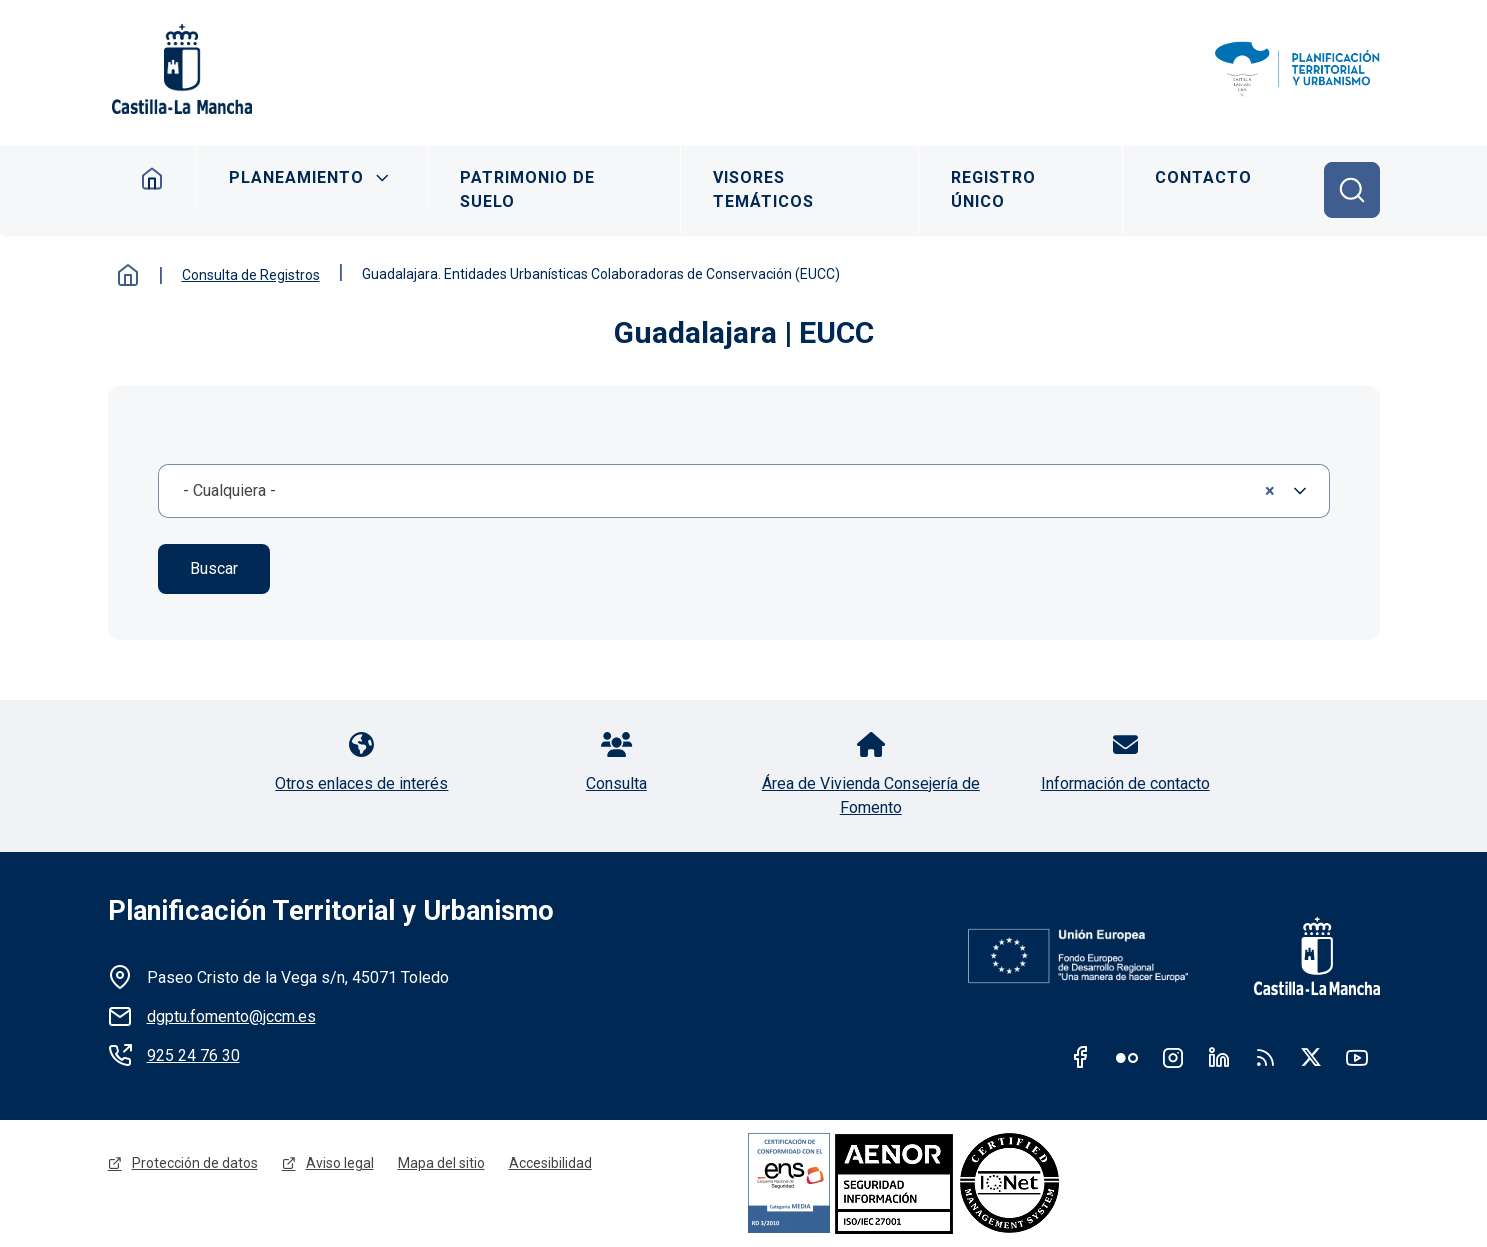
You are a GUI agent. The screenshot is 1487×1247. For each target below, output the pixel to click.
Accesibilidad (550, 1163)
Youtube (1357, 1057)
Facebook (1081, 1057)
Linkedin (1219, 1057)
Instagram (1173, 1057)
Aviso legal (340, 1163)
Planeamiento (296, 177)
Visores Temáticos (763, 189)
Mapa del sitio (441, 1163)
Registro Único (993, 189)
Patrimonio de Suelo (527, 189)
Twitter (1311, 1057)
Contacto (1203, 177)
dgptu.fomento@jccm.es (231, 1016)
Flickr (1127, 1057)
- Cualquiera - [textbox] (729, 491)
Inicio (152, 178)
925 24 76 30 (193, 1055)
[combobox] (744, 491)
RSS (1265, 1057)
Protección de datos (195, 1163)
